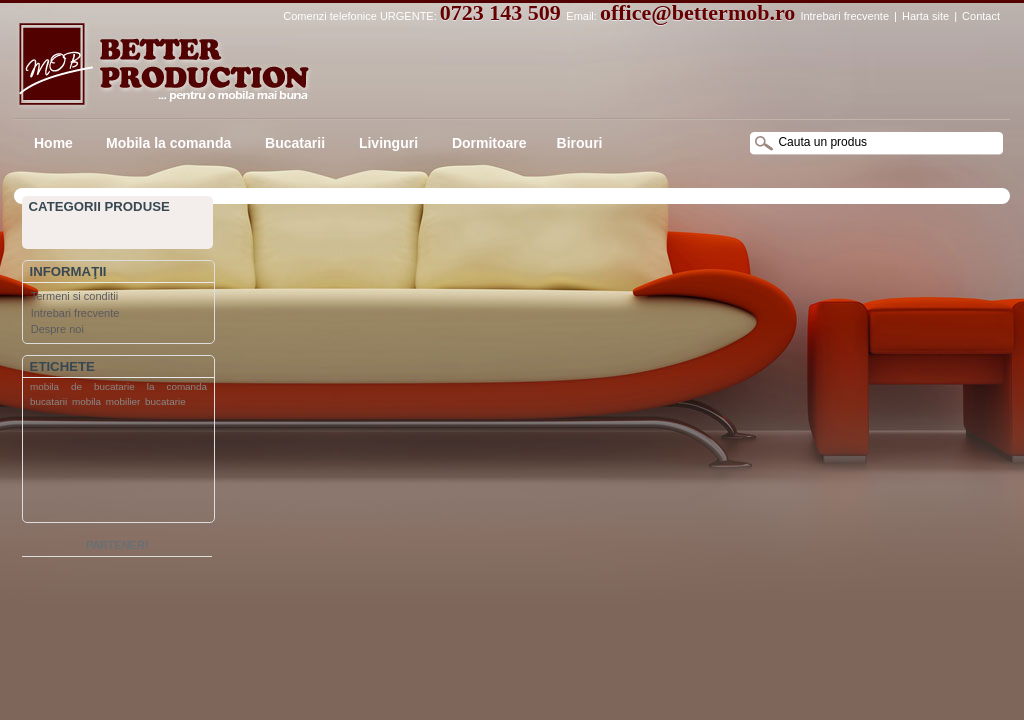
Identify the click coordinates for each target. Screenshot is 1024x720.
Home (53, 143)
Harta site (925, 16)
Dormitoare (487, 143)
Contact (981, 16)
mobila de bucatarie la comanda (118, 386)
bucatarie (165, 401)
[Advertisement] (103, 469)
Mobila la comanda (168, 143)
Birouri (580, 143)
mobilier (123, 401)
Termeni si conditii (74, 296)
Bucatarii (293, 143)
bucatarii (48, 401)
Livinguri (386, 143)
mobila (86, 401)
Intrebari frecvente (844, 16)
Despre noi (57, 329)
